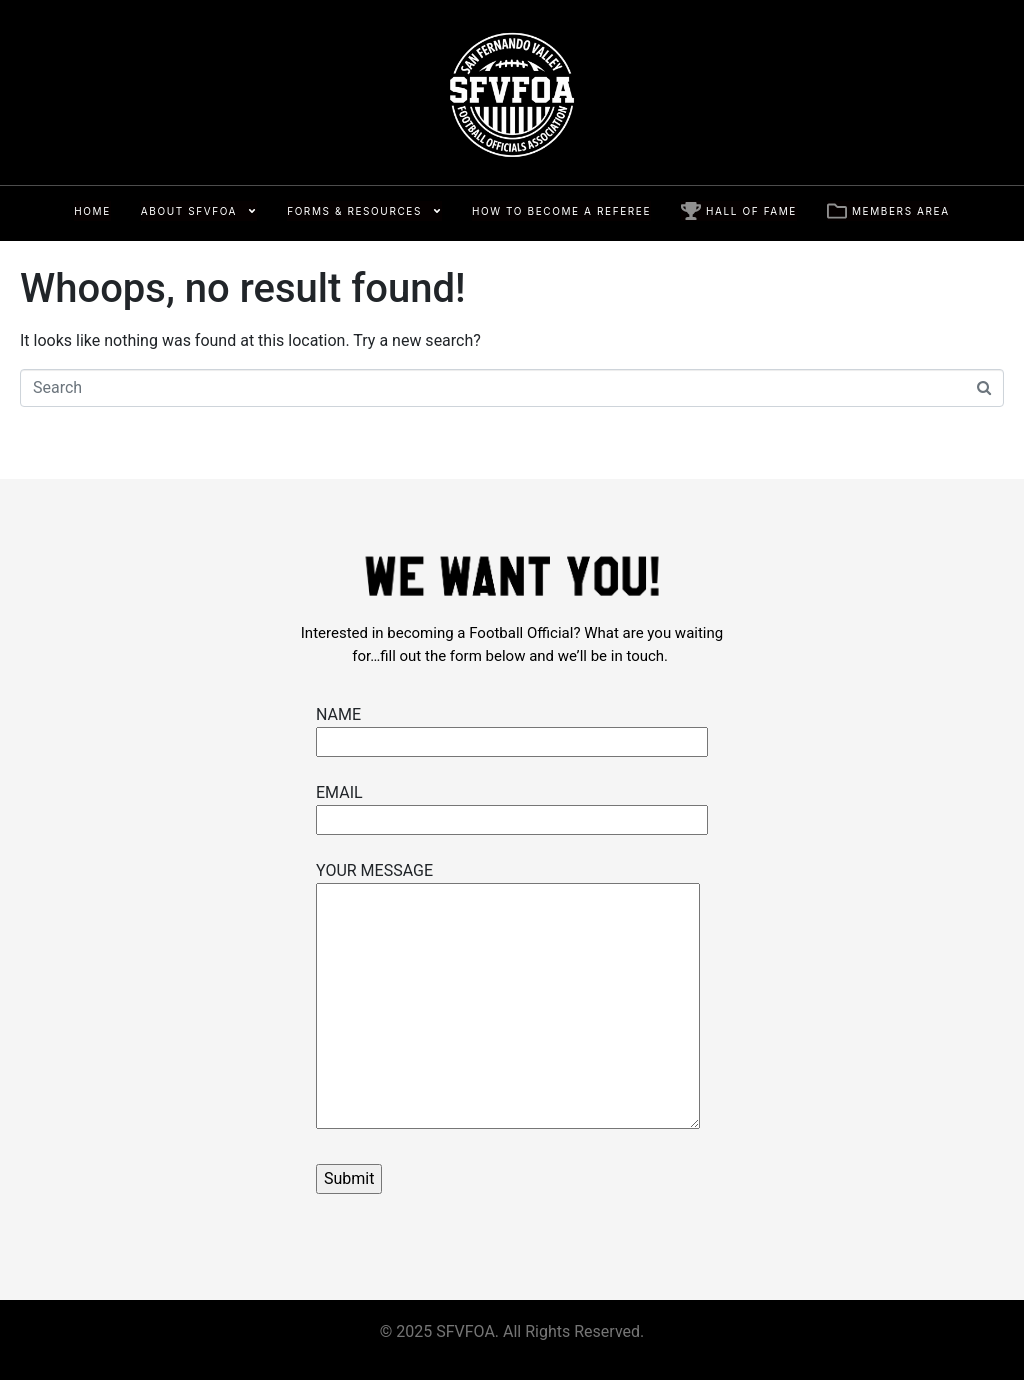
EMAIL (512, 806)
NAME (512, 728)
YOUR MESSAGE (508, 997)
